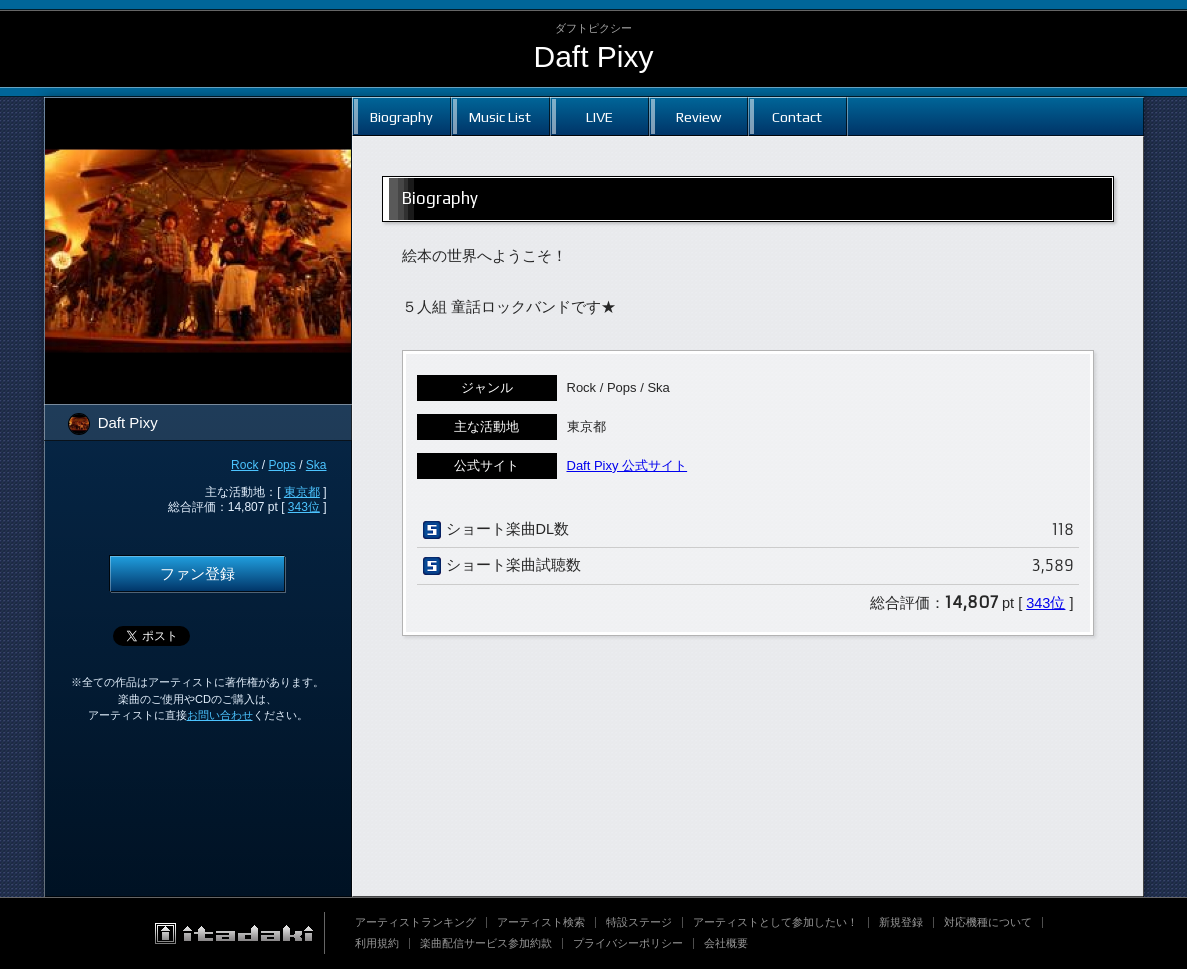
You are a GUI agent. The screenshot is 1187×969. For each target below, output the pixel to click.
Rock (244, 465)
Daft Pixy (593, 56)
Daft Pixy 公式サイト (627, 465)
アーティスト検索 (541, 922)
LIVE (599, 116)
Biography (401, 116)
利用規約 (377, 943)
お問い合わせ (220, 715)
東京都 (302, 492)
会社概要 (726, 943)
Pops (281, 465)
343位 (304, 507)
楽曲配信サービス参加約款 (486, 943)
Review (698, 116)
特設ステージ (639, 922)
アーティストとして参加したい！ (775, 922)
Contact (797, 116)
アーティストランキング (415, 922)
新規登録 (901, 922)
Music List (500, 116)
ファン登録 (197, 574)
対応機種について (988, 922)
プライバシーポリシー (628, 943)
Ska (316, 465)
